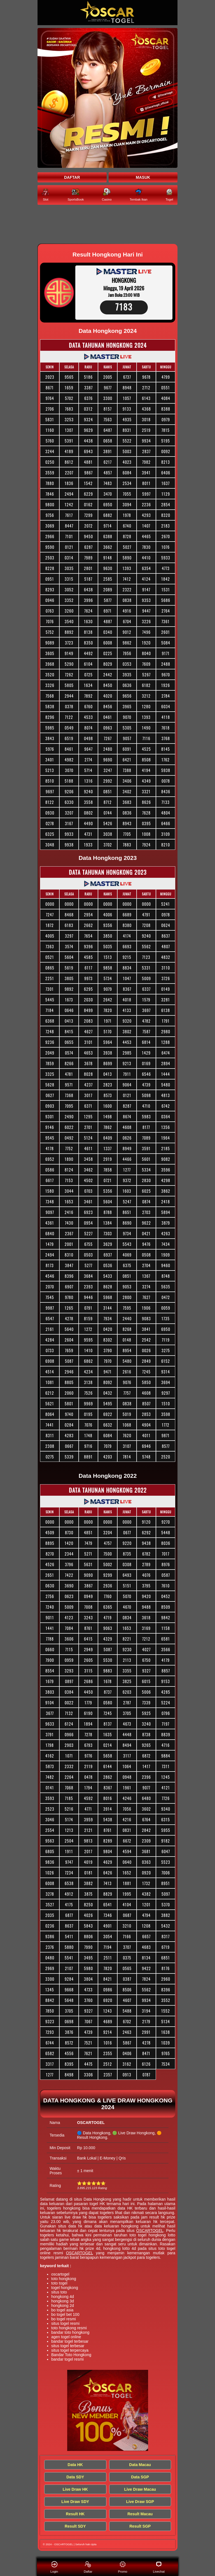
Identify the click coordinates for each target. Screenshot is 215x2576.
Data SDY (75, 2477)
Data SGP (140, 2477)
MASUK (143, 177)
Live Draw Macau (140, 2489)
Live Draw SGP (140, 2501)
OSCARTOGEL (149, 2230)
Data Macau (140, 2464)
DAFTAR (72, 177)
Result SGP (140, 2526)
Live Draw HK (75, 2489)
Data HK (75, 2464)
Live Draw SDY (75, 2501)
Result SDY (75, 2526)
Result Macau (140, 2514)
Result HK (75, 2514)
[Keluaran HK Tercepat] (107, 224)
